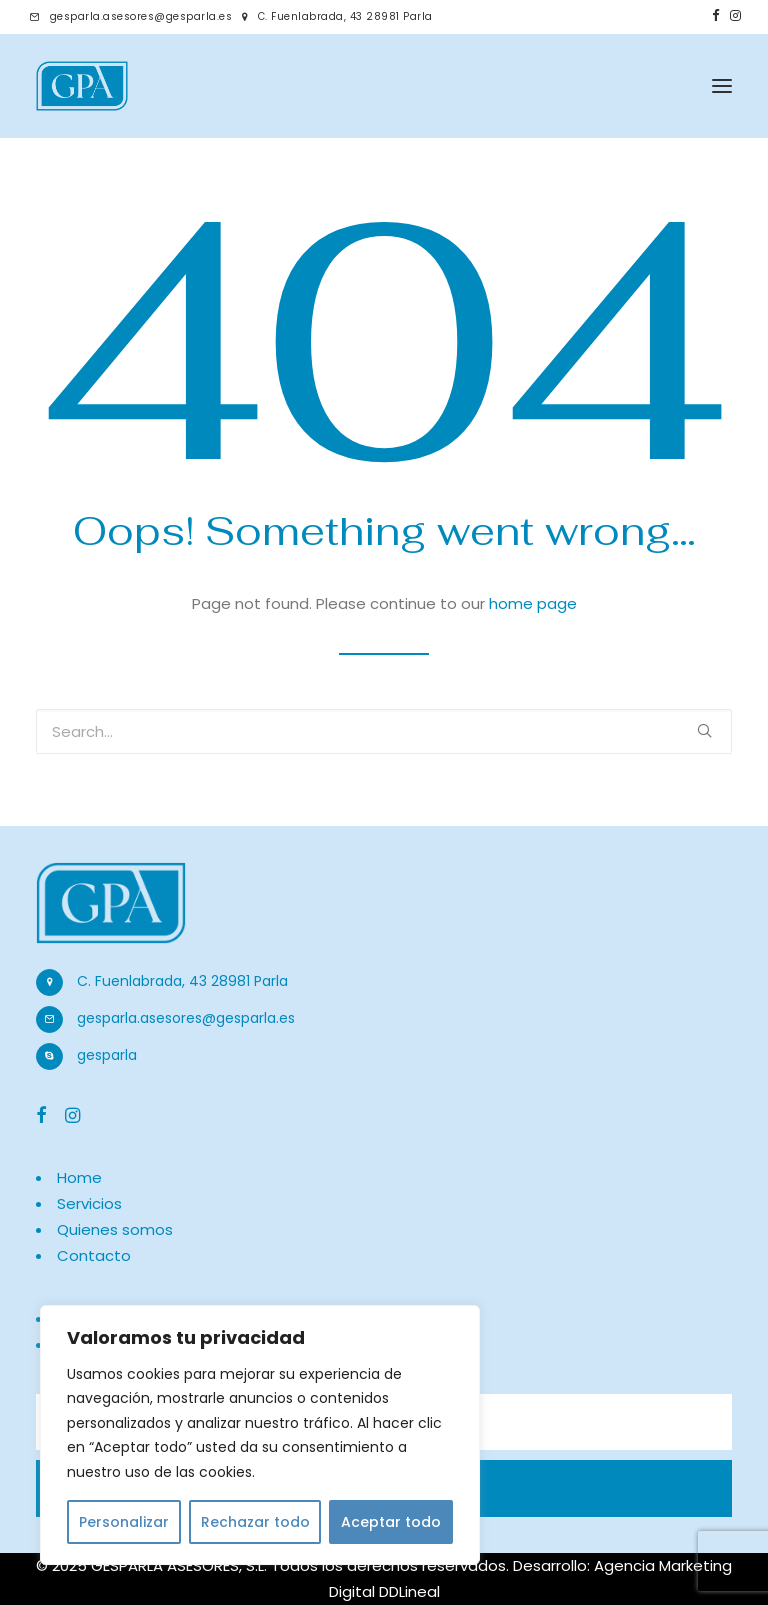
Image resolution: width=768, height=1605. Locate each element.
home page (533, 603)
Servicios (89, 1203)
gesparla (107, 1055)
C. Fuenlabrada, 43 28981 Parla (345, 16)
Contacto (94, 1255)
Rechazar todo (255, 1522)
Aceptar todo (391, 1522)
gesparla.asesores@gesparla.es (141, 16)
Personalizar (124, 1522)
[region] (260, 1435)
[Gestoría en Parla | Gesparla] (82, 86)
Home (79, 1177)
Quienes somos (115, 1229)
